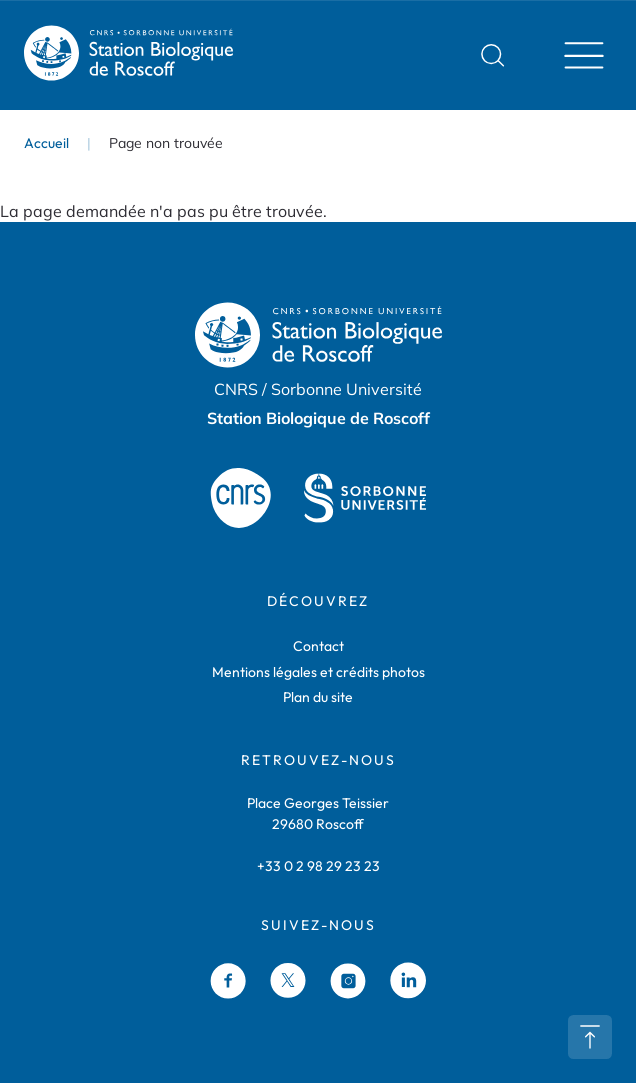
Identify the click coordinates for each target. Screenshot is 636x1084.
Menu (577, 55)
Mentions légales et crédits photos (318, 672)
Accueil (46, 143)
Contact (318, 646)
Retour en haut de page (590, 1037)
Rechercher (493, 55)
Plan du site (318, 697)
